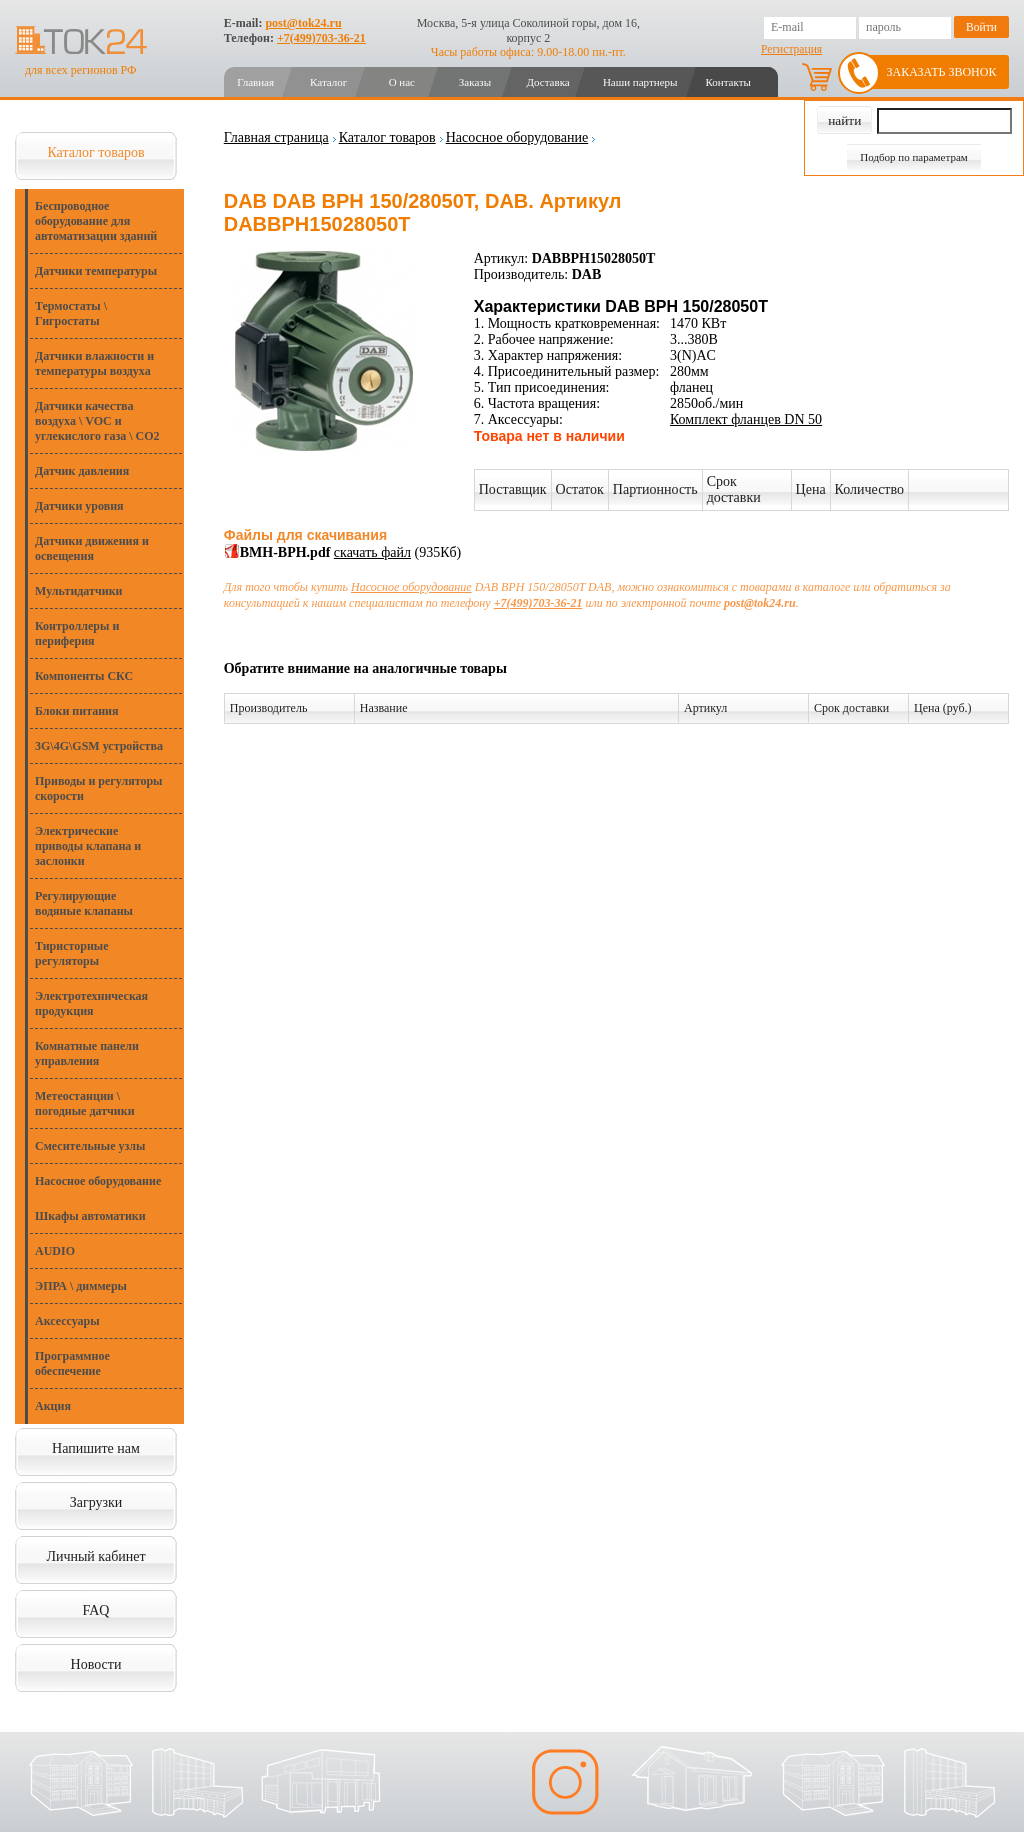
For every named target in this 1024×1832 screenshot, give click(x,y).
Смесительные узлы (90, 1146)
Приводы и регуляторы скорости (98, 788)
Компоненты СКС (84, 676)
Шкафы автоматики (90, 1216)
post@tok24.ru (303, 23)
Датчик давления (82, 471)
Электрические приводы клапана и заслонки (88, 846)
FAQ (96, 1610)
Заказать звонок (942, 72)
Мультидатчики (78, 591)
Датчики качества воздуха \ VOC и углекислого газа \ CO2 (97, 421)
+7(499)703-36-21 (321, 38)
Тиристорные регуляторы (72, 953)
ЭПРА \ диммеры (81, 1286)
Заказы (475, 82)
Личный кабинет (95, 1556)
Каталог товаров (95, 152)
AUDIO (55, 1251)
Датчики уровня (79, 506)
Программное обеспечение (72, 1363)
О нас (402, 82)
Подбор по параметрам (914, 157)
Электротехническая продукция (91, 1003)
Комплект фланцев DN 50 (746, 419)
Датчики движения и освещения (92, 548)
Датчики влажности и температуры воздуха (94, 363)
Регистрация (791, 49)
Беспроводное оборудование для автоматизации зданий (96, 221)
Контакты (727, 82)
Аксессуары (67, 1321)
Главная (255, 82)
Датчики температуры (96, 271)
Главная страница (276, 137)
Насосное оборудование (98, 1181)
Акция (53, 1406)
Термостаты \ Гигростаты (71, 313)
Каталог (328, 82)
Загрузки (96, 1502)
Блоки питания (77, 711)
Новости (96, 1664)
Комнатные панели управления (87, 1053)
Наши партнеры (640, 82)
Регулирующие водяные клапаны (84, 903)
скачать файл (372, 552)
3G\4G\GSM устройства (99, 746)
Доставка (547, 82)
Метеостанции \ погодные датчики (85, 1103)
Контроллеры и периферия (77, 633)
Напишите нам (96, 1448)
